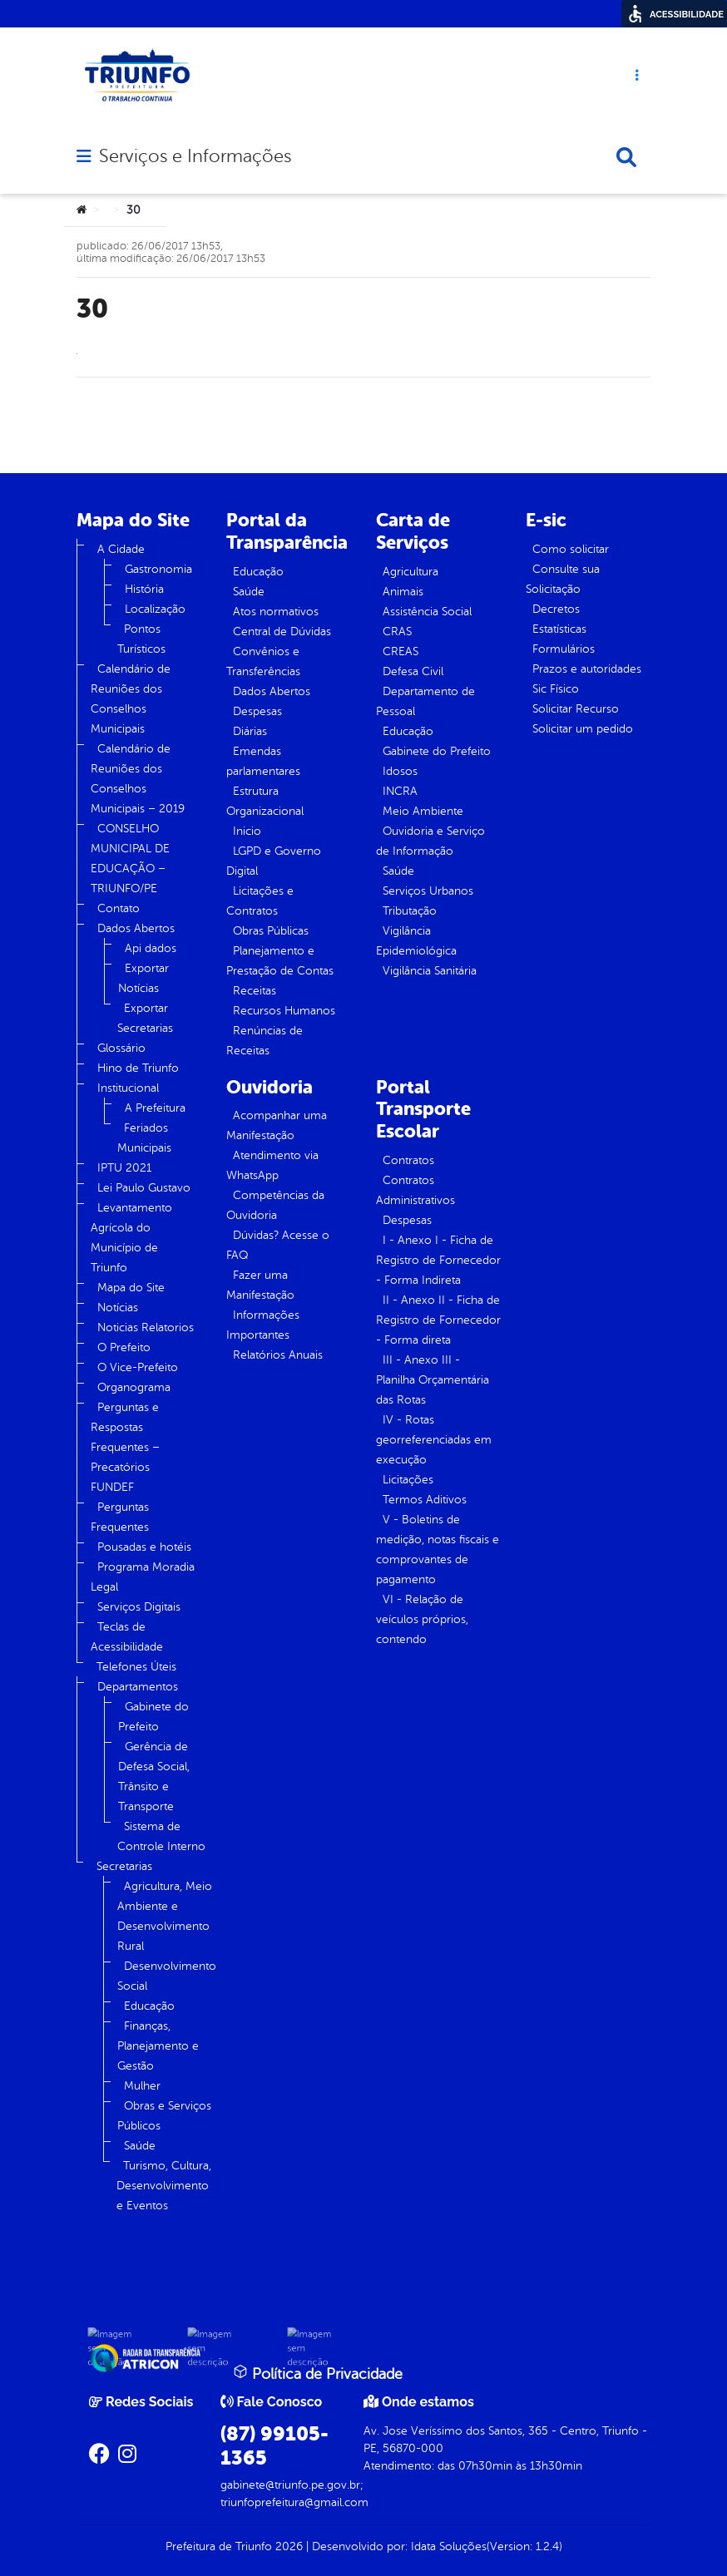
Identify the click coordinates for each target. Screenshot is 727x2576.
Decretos (556, 609)
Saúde (140, 2145)
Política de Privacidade (318, 2373)
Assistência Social (427, 611)
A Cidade (121, 549)
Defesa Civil (413, 671)
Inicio (247, 831)
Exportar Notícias (143, 978)
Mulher (142, 2086)
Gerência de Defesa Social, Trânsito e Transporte (154, 1776)
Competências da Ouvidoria (275, 1205)
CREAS (400, 651)
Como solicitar (570, 549)
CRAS (397, 631)
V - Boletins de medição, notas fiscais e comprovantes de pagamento (437, 1549)
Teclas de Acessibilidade (127, 1637)
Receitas (254, 991)
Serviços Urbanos (428, 891)
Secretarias (124, 1866)
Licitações (408, 1479)
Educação (149, 2006)
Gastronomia (158, 569)
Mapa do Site (131, 1287)
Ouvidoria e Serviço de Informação (430, 841)
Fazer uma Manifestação (260, 1285)
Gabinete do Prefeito (153, 1716)
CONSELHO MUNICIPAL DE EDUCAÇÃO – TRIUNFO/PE (130, 858)
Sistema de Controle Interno (161, 1836)
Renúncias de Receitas (264, 1040)
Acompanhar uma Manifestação (276, 1125)
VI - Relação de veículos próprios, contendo (422, 1619)
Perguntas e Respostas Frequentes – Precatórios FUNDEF (125, 1447)
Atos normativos (276, 611)
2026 (287, 2546)
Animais (403, 591)
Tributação (410, 911)
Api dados (150, 948)
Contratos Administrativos (415, 1190)
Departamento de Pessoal (425, 701)
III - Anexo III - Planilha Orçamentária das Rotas (432, 1380)
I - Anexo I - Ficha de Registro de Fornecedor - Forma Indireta (438, 1260)
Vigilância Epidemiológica (416, 941)
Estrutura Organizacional (265, 801)
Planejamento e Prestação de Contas (280, 961)
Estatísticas (559, 629)
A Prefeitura (155, 1108)
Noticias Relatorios (145, 1327)
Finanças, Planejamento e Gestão (158, 2046)
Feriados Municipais (144, 1138)
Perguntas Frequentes (120, 1517)
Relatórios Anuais (278, 1355)
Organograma (134, 1387)
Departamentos (137, 1686)
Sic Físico (555, 689)
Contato (118, 908)
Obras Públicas (271, 931)
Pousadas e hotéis (144, 1547)
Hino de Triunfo (138, 1068)
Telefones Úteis (136, 1667)
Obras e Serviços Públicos (164, 2116)
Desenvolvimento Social (166, 1976)
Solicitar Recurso (575, 709)
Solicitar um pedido (582, 729)
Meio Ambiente (423, 811)
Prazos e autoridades (586, 669)
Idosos (400, 771)
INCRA (400, 791)
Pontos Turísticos (141, 639)
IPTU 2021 (124, 1168)
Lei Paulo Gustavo (143, 1188)
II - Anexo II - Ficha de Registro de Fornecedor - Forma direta (438, 1320)
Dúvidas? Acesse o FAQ (277, 1245)
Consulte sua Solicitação (563, 579)
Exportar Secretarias (145, 1018)
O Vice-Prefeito (137, 1367)
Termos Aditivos (425, 1499)
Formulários (563, 649)
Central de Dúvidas (282, 631)
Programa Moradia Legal (143, 1577)
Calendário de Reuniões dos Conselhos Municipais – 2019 (138, 779)
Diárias (250, 731)
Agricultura (410, 571)
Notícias (117, 1307)
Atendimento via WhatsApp (272, 1165)
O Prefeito (124, 1347)
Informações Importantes (262, 1325)
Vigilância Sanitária (430, 971)
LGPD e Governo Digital (273, 861)
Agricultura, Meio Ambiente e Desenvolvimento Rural (164, 1916)
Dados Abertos (136, 928)
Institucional (128, 1088)
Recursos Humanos (284, 1010)
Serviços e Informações (195, 156)
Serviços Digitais (139, 1607)
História (144, 589)
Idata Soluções (449, 2546)
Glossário (121, 1048)
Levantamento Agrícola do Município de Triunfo (131, 1238)
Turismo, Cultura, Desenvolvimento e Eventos (163, 2185)
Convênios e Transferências (263, 661)
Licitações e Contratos (260, 901)
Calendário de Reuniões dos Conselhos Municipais (131, 699)
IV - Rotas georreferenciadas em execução (434, 1440)
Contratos (408, 1160)
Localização (155, 609)
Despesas (257, 711)
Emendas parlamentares (263, 761)
